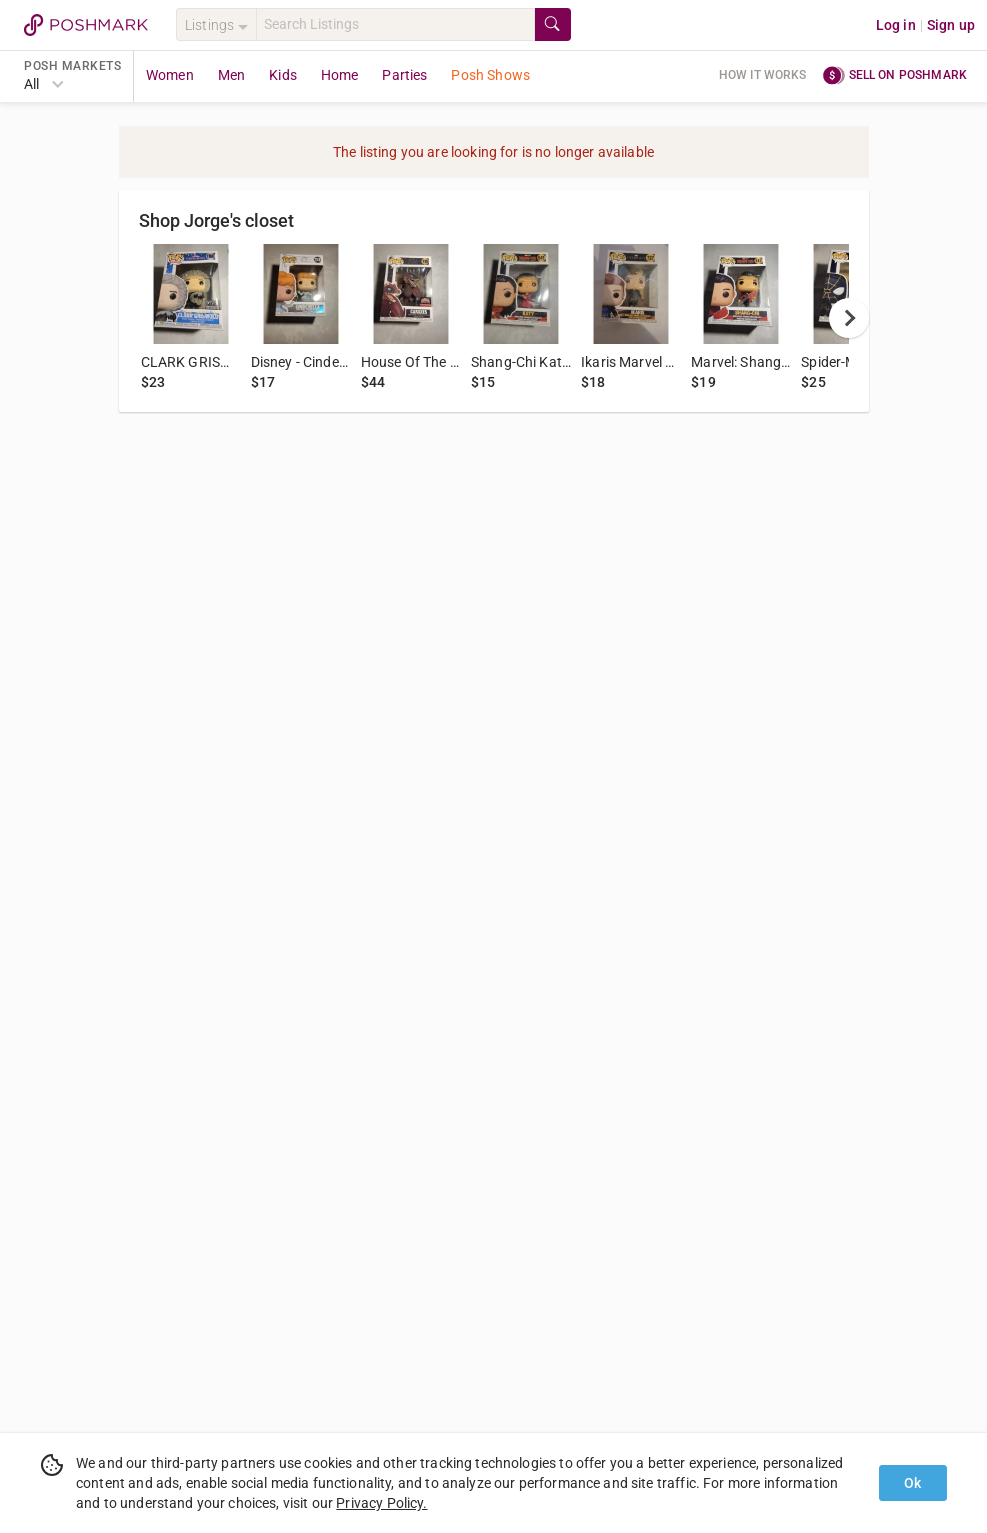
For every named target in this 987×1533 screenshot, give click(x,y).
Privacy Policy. (381, 1503)
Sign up (951, 25)
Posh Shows (490, 75)
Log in (896, 25)
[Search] (395, 24)
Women (170, 75)
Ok (912, 1483)
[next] (849, 318)
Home (340, 75)
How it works (763, 75)
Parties (404, 75)
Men (231, 75)
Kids (283, 75)
